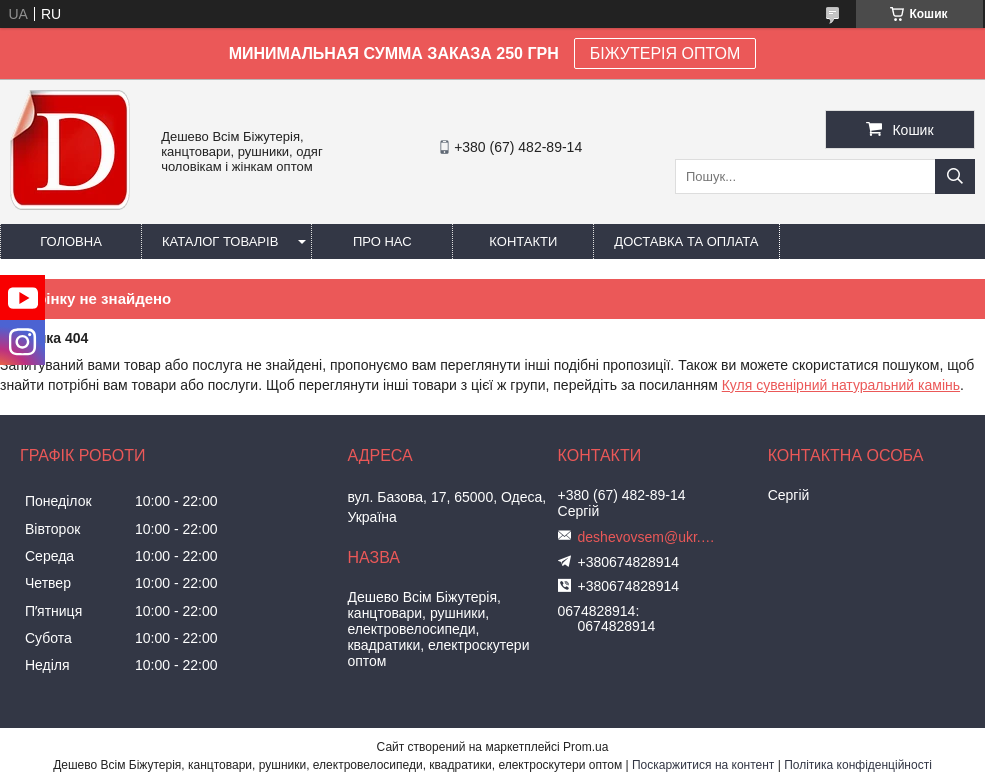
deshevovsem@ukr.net (648, 537)
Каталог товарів (220, 241)
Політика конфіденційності (858, 765)
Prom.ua (585, 747)
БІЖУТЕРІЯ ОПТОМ (665, 53)
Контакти (523, 241)
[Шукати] (955, 176)
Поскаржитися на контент (703, 765)
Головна (71, 241)
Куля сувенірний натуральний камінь (841, 385)
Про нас (382, 241)
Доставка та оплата (686, 241)
